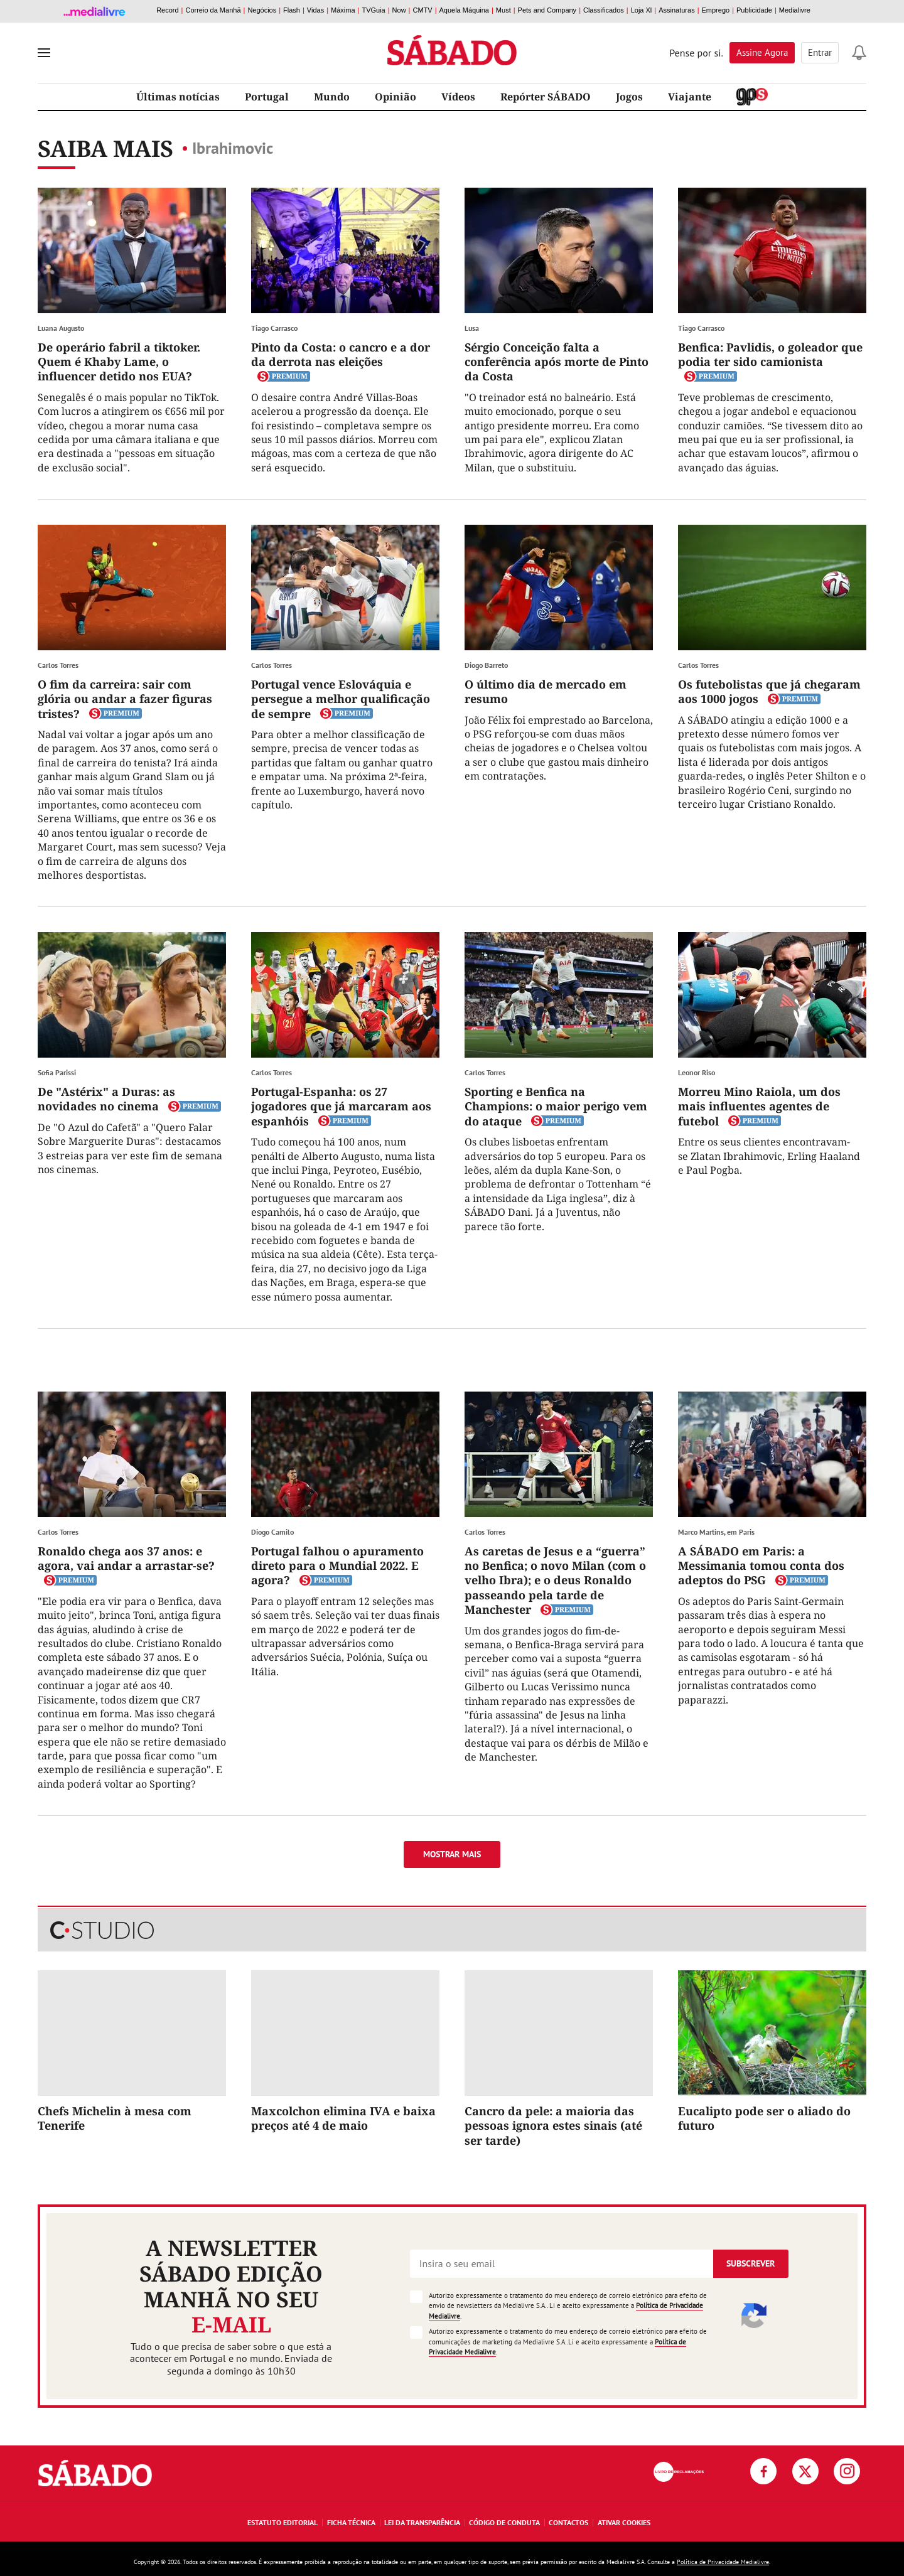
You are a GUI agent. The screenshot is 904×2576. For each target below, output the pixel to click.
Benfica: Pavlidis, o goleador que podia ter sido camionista (770, 354)
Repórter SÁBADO (545, 97)
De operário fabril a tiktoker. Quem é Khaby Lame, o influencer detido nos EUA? (119, 362)
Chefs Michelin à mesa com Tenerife (114, 2118)
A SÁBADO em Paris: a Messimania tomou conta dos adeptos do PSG (761, 1565)
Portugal (267, 97)
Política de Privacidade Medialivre (723, 2562)
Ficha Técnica (351, 2522)
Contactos (568, 2522)
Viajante (689, 97)
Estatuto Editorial (282, 2522)
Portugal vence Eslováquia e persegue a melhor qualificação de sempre (340, 699)
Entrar (820, 52)
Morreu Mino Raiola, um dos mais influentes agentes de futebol (759, 1106)
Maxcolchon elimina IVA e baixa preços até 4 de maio (343, 2118)
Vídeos (458, 97)
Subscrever (750, 2263)
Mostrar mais (452, 1854)
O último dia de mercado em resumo (546, 691)
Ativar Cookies (624, 2522)
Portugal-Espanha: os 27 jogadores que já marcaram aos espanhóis (341, 1106)
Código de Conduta (504, 2522)
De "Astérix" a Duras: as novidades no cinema (106, 1099)
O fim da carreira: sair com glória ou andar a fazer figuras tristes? (125, 699)
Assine (762, 52)
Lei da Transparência (422, 2522)
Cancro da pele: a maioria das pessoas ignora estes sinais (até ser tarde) (553, 2125)
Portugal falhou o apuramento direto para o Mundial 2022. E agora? (337, 1565)
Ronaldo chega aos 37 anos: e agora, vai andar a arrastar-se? (126, 1558)
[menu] (44, 53)
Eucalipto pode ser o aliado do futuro (764, 2118)
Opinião (395, 97)
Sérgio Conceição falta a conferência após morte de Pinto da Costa (556, 362)
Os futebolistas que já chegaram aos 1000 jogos (769, 691)
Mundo (332, 97)
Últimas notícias (178, 97)
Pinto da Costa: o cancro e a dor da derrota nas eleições (340, 354)
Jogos (629, 97)
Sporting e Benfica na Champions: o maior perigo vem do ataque (556, 1106)
